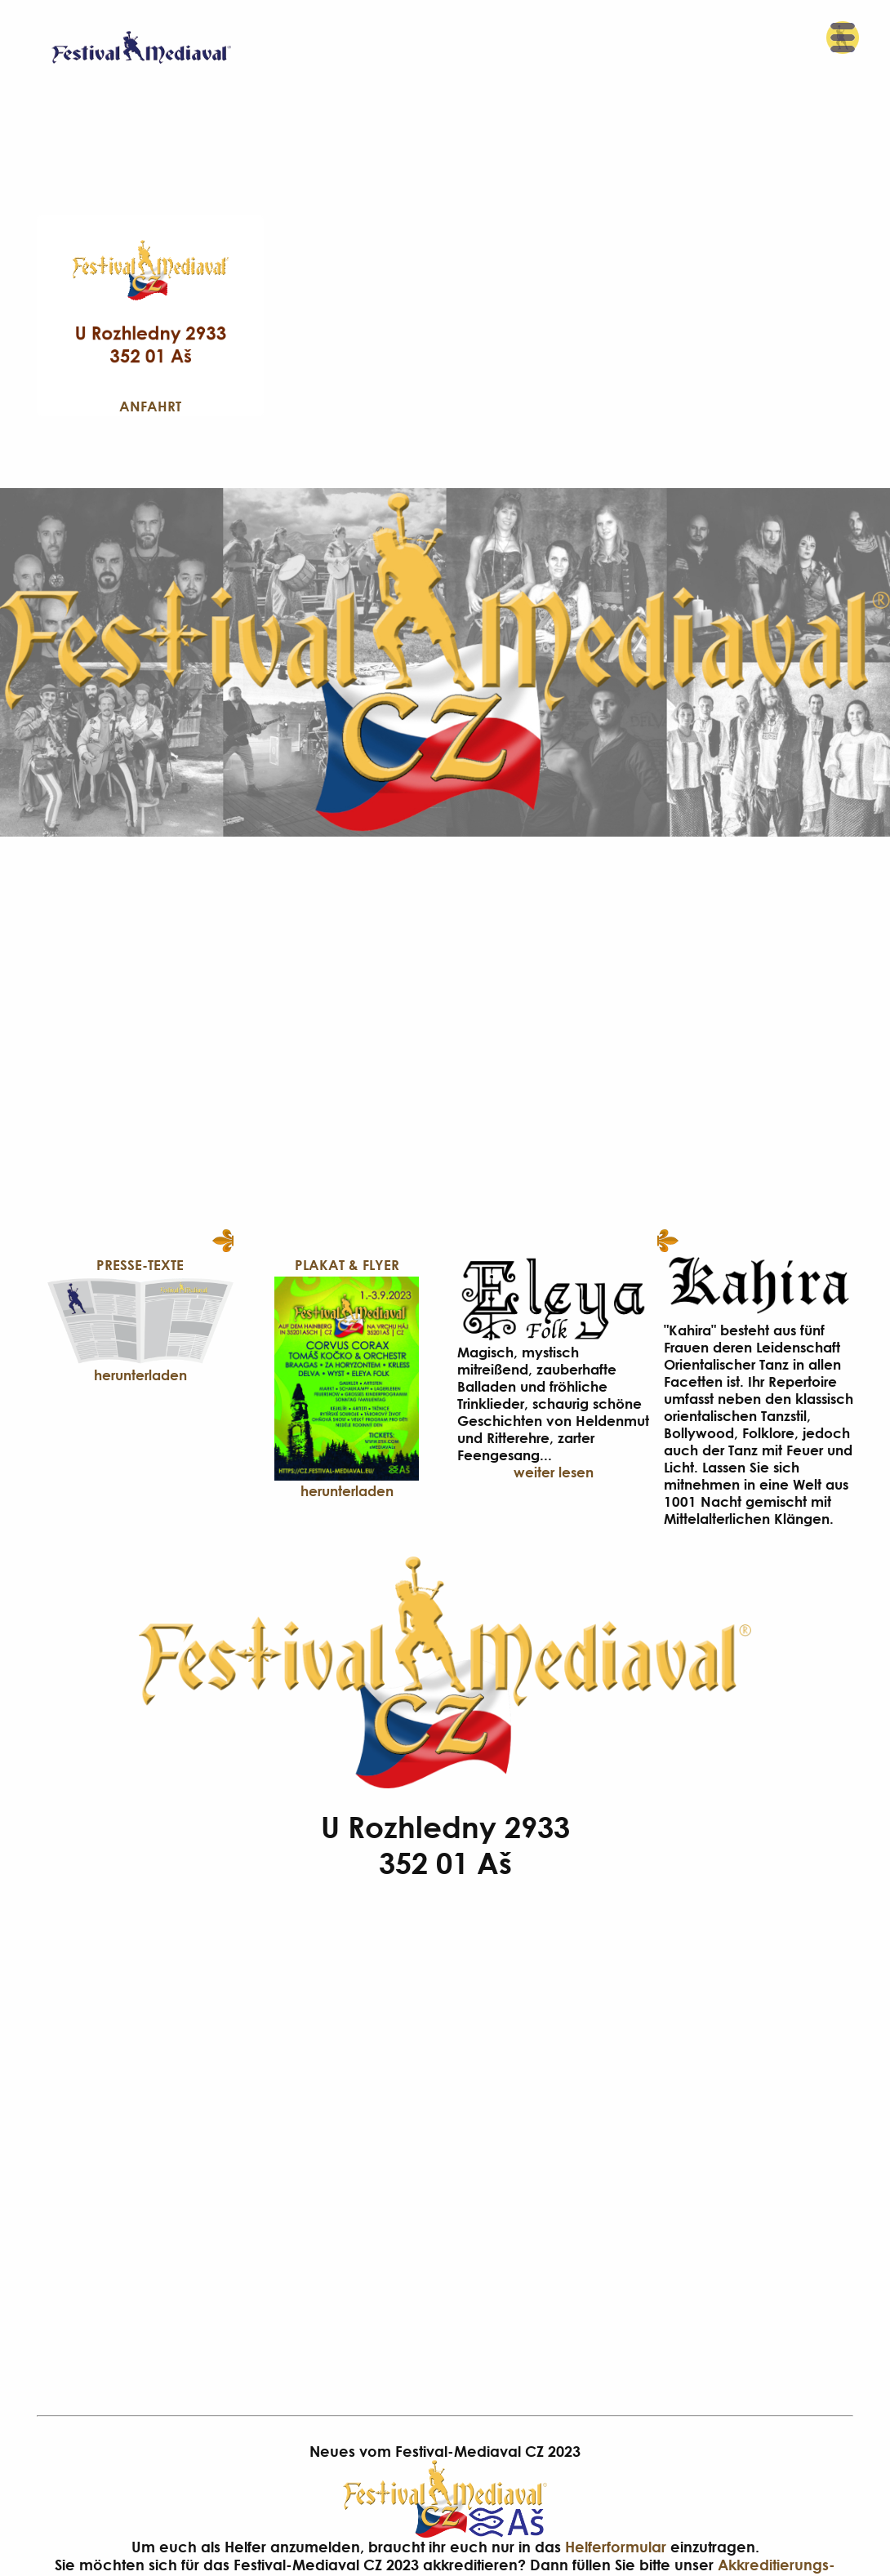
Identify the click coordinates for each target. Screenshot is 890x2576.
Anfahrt (150, 406)
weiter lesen (554, 1472)
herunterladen (140, 1374)
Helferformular (615, 2547)
